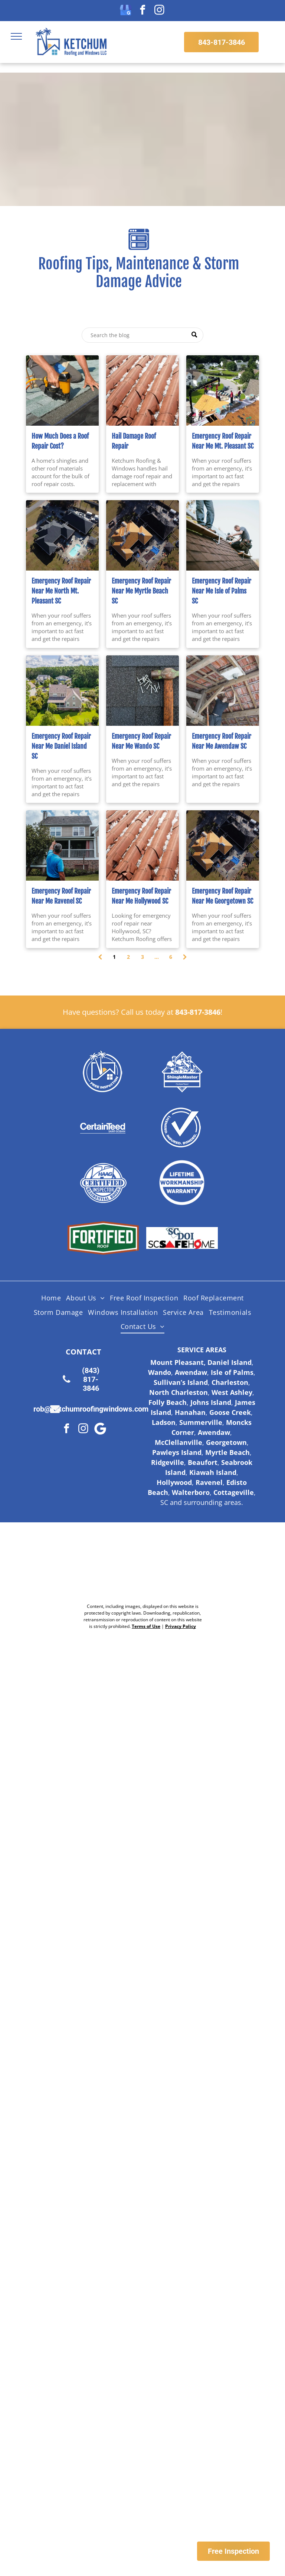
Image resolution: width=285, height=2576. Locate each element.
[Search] (142, 335)
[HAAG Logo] (103, 1183)
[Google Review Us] (174, 1563)
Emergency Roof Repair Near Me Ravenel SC (61, 896)
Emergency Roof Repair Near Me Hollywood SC (141, 896)
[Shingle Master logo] (182, 1071)
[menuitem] (51, 1298)
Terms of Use (146, 1626)
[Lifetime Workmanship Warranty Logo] (182, 1183)
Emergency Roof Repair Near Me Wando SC (141, 741)
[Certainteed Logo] (103, 1127)
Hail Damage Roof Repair (134, 441)
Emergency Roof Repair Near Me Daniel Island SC (61, 746)
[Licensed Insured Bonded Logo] (182, 1127)
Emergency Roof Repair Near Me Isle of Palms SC (221, 591)
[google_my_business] (125, 11)
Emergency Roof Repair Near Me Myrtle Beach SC (141, 591)
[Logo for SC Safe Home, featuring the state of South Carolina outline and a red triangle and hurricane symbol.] (182, 1238)
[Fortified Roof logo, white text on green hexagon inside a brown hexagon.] (103, 1238)
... (156, 956)
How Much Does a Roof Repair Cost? (60, 441)
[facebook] (142, 11)
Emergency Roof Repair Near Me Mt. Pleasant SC (222, 441)
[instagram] (159, 11)
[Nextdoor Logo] (111, 1563)
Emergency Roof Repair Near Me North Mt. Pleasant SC (61, 591)
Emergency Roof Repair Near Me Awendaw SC (221, 741)
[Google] (100, 1429)
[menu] (16, 36)
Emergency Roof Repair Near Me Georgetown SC (222, 896)
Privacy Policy (180, 1626)
